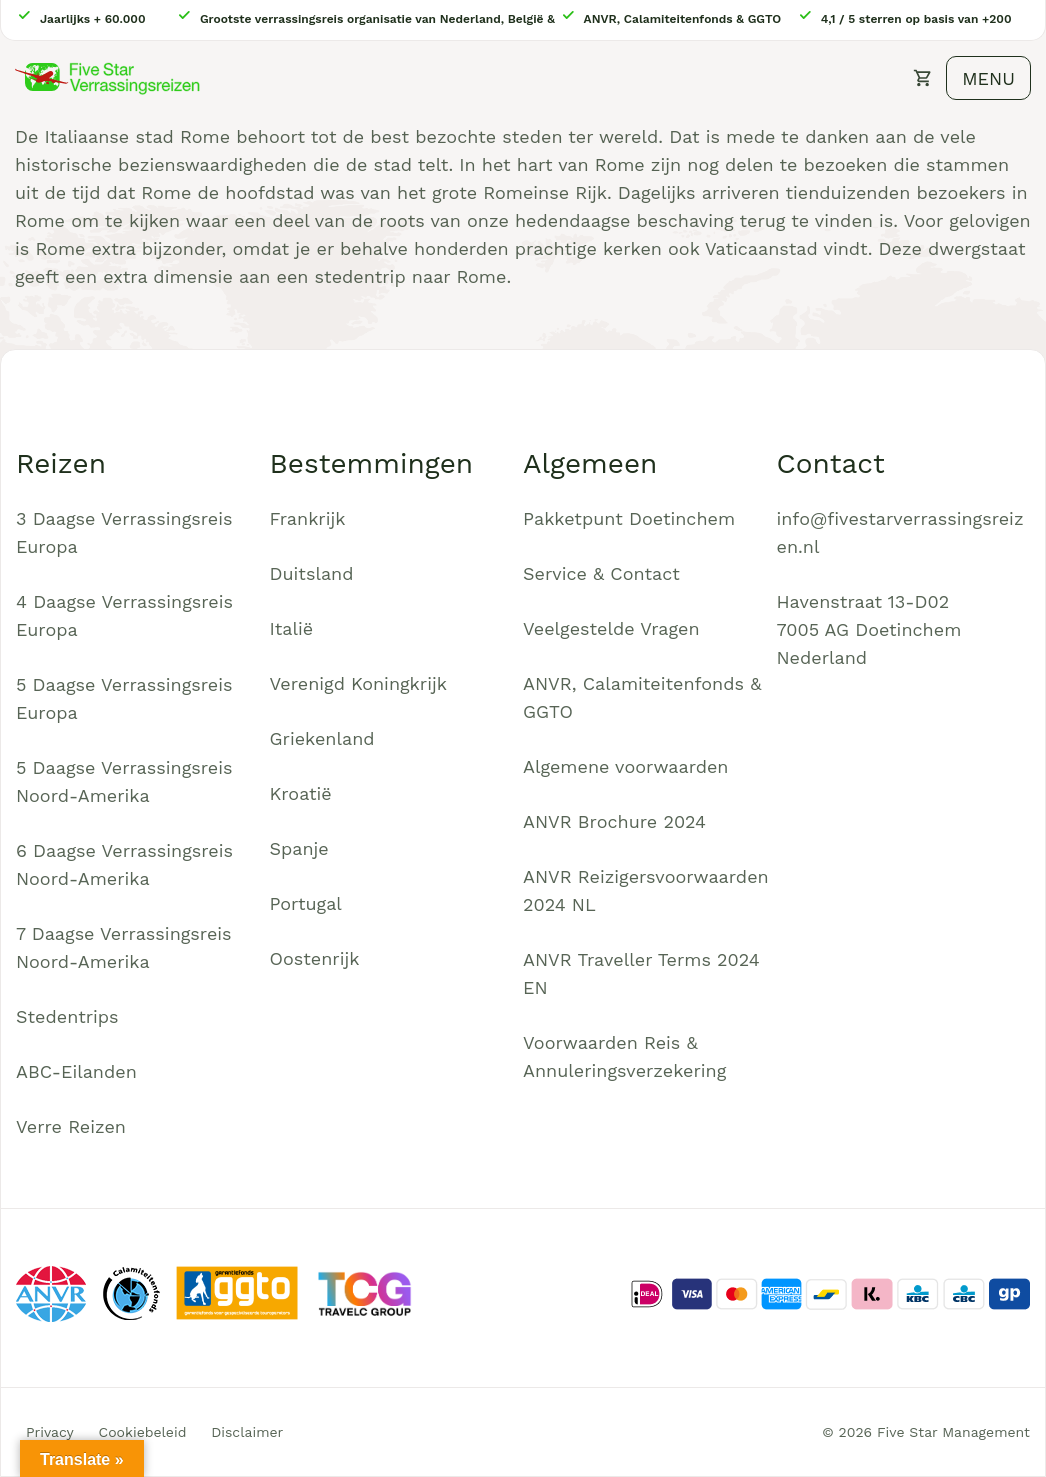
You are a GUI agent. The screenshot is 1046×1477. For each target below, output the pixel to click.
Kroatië (301, 793)
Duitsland (312, 573)
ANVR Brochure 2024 (614, 821)
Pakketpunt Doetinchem (629, 518)
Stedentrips (67, 1016)
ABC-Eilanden (76, 1071)
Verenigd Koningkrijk (358, 683)
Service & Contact (601, 573)
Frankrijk (308, 518)
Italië (292, 628)
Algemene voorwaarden (626, 766)
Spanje (299, 848)
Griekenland (322, 738)
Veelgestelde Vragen (611, 628)
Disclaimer (247, 1432)
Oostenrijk (315, 958)
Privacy (50, 1432)
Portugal (306, 903)
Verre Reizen (71, 1126)
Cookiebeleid (143, 1432)
